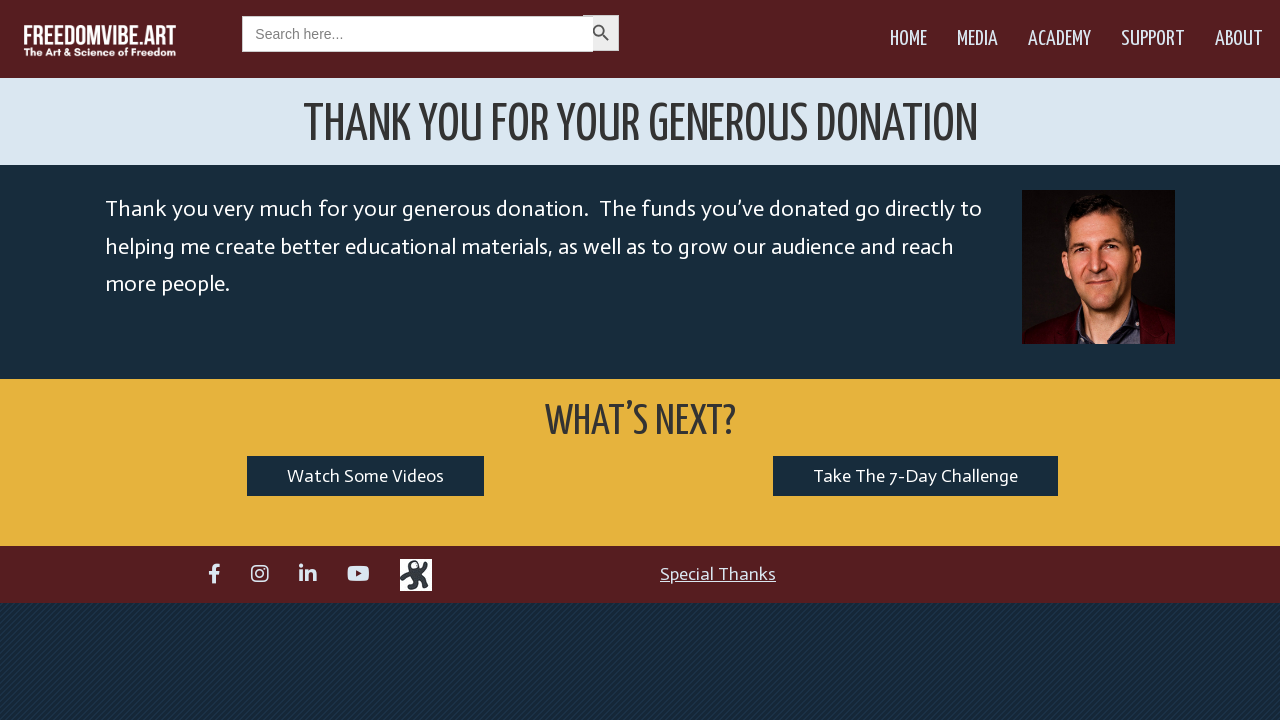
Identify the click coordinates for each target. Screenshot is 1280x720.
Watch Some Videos (365, 476)
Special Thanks (718, 574)
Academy (1059, 39)
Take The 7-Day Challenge (915, 476)
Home (908, 39)
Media (977, 39)
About (1239, 39)
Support (1153, 39)
